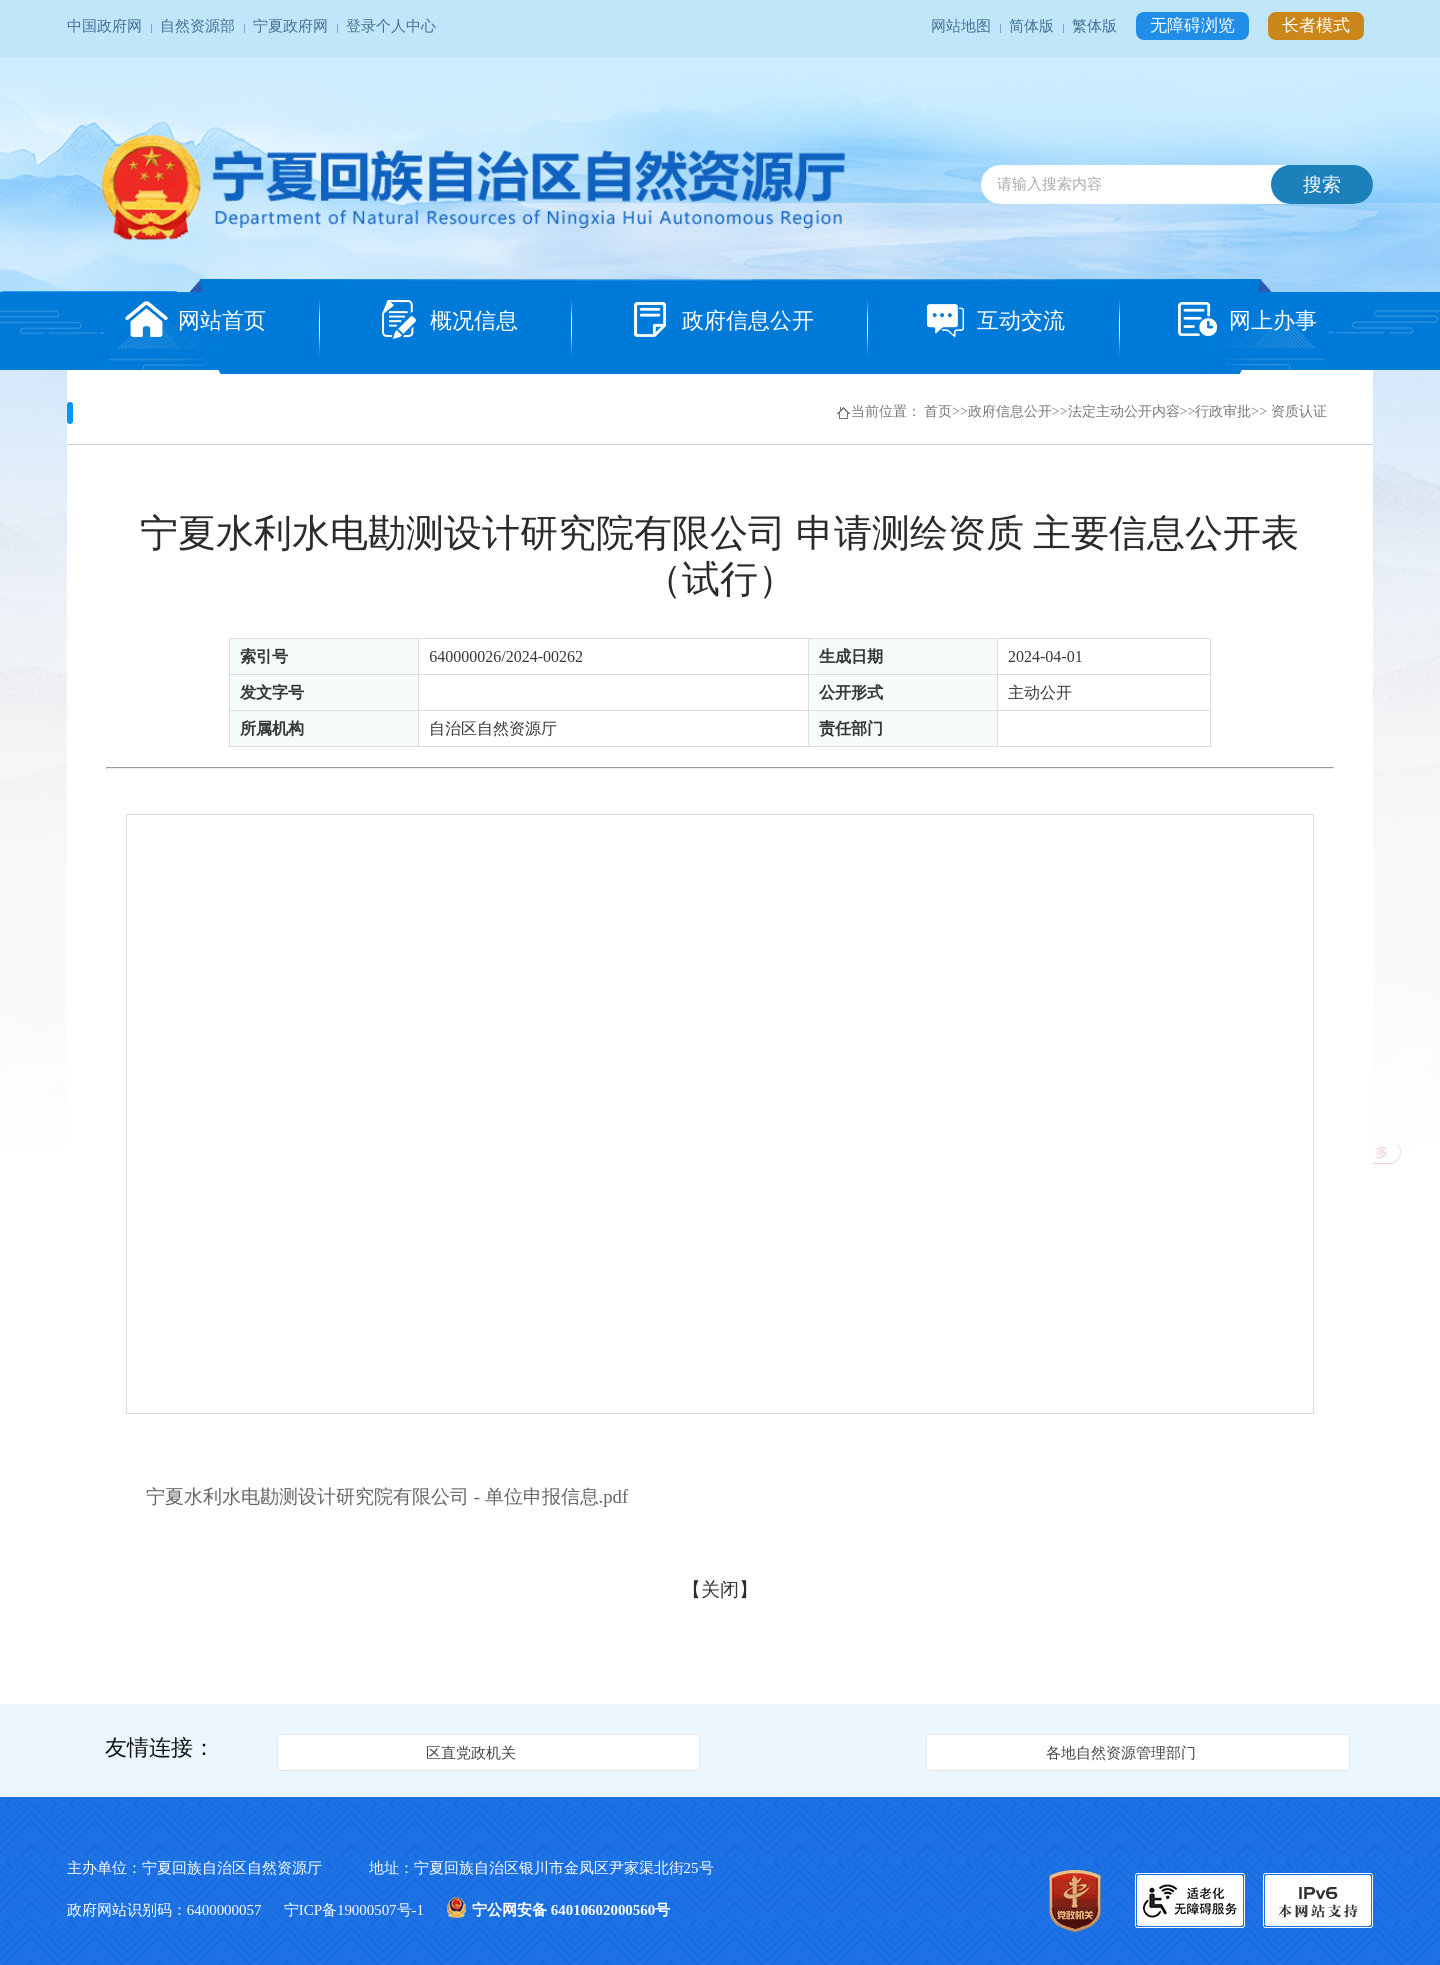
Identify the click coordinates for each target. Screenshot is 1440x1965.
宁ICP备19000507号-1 (356, 1910)
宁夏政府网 (292, 26)
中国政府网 (106, 26)
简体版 (1033, 26)
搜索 (1322, 184)
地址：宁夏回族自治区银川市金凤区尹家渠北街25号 (541, 1868)
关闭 (720, 1589)
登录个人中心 (391, 26)
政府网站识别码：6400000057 (166, 1910)
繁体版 (1096, 26)
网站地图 (963, 26)
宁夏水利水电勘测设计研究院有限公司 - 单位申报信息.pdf (387, 1496)
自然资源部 (199, 26)
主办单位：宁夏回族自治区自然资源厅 (213, 1868)
